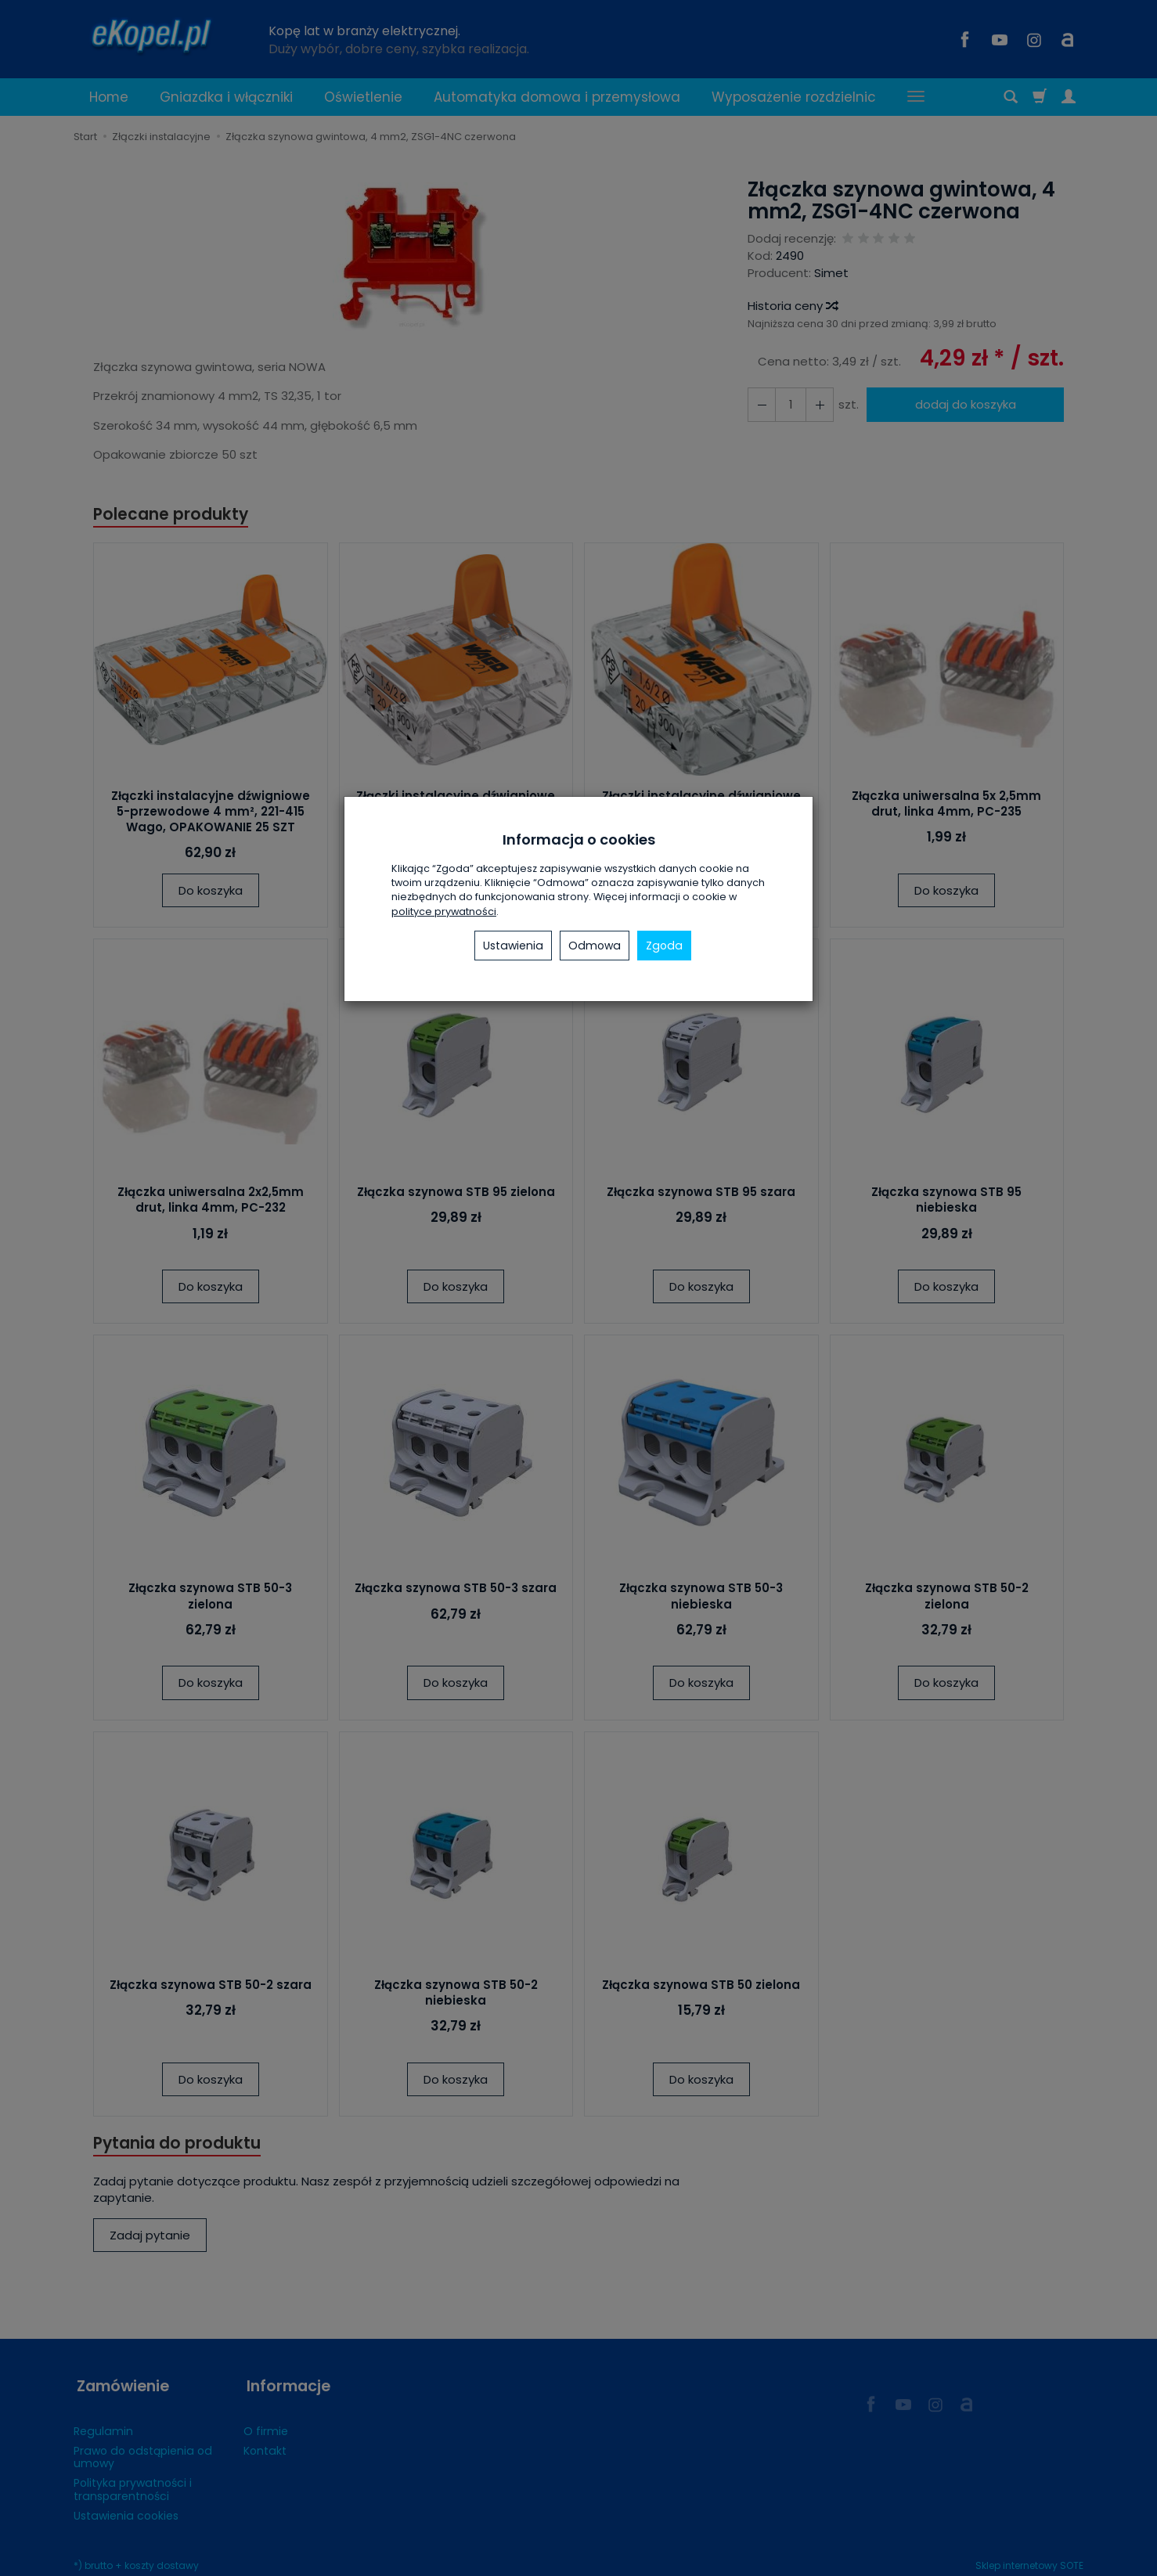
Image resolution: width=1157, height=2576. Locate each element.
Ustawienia (513, 945)
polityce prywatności (443, 911)
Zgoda (664, 945)
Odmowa (594, 945)
